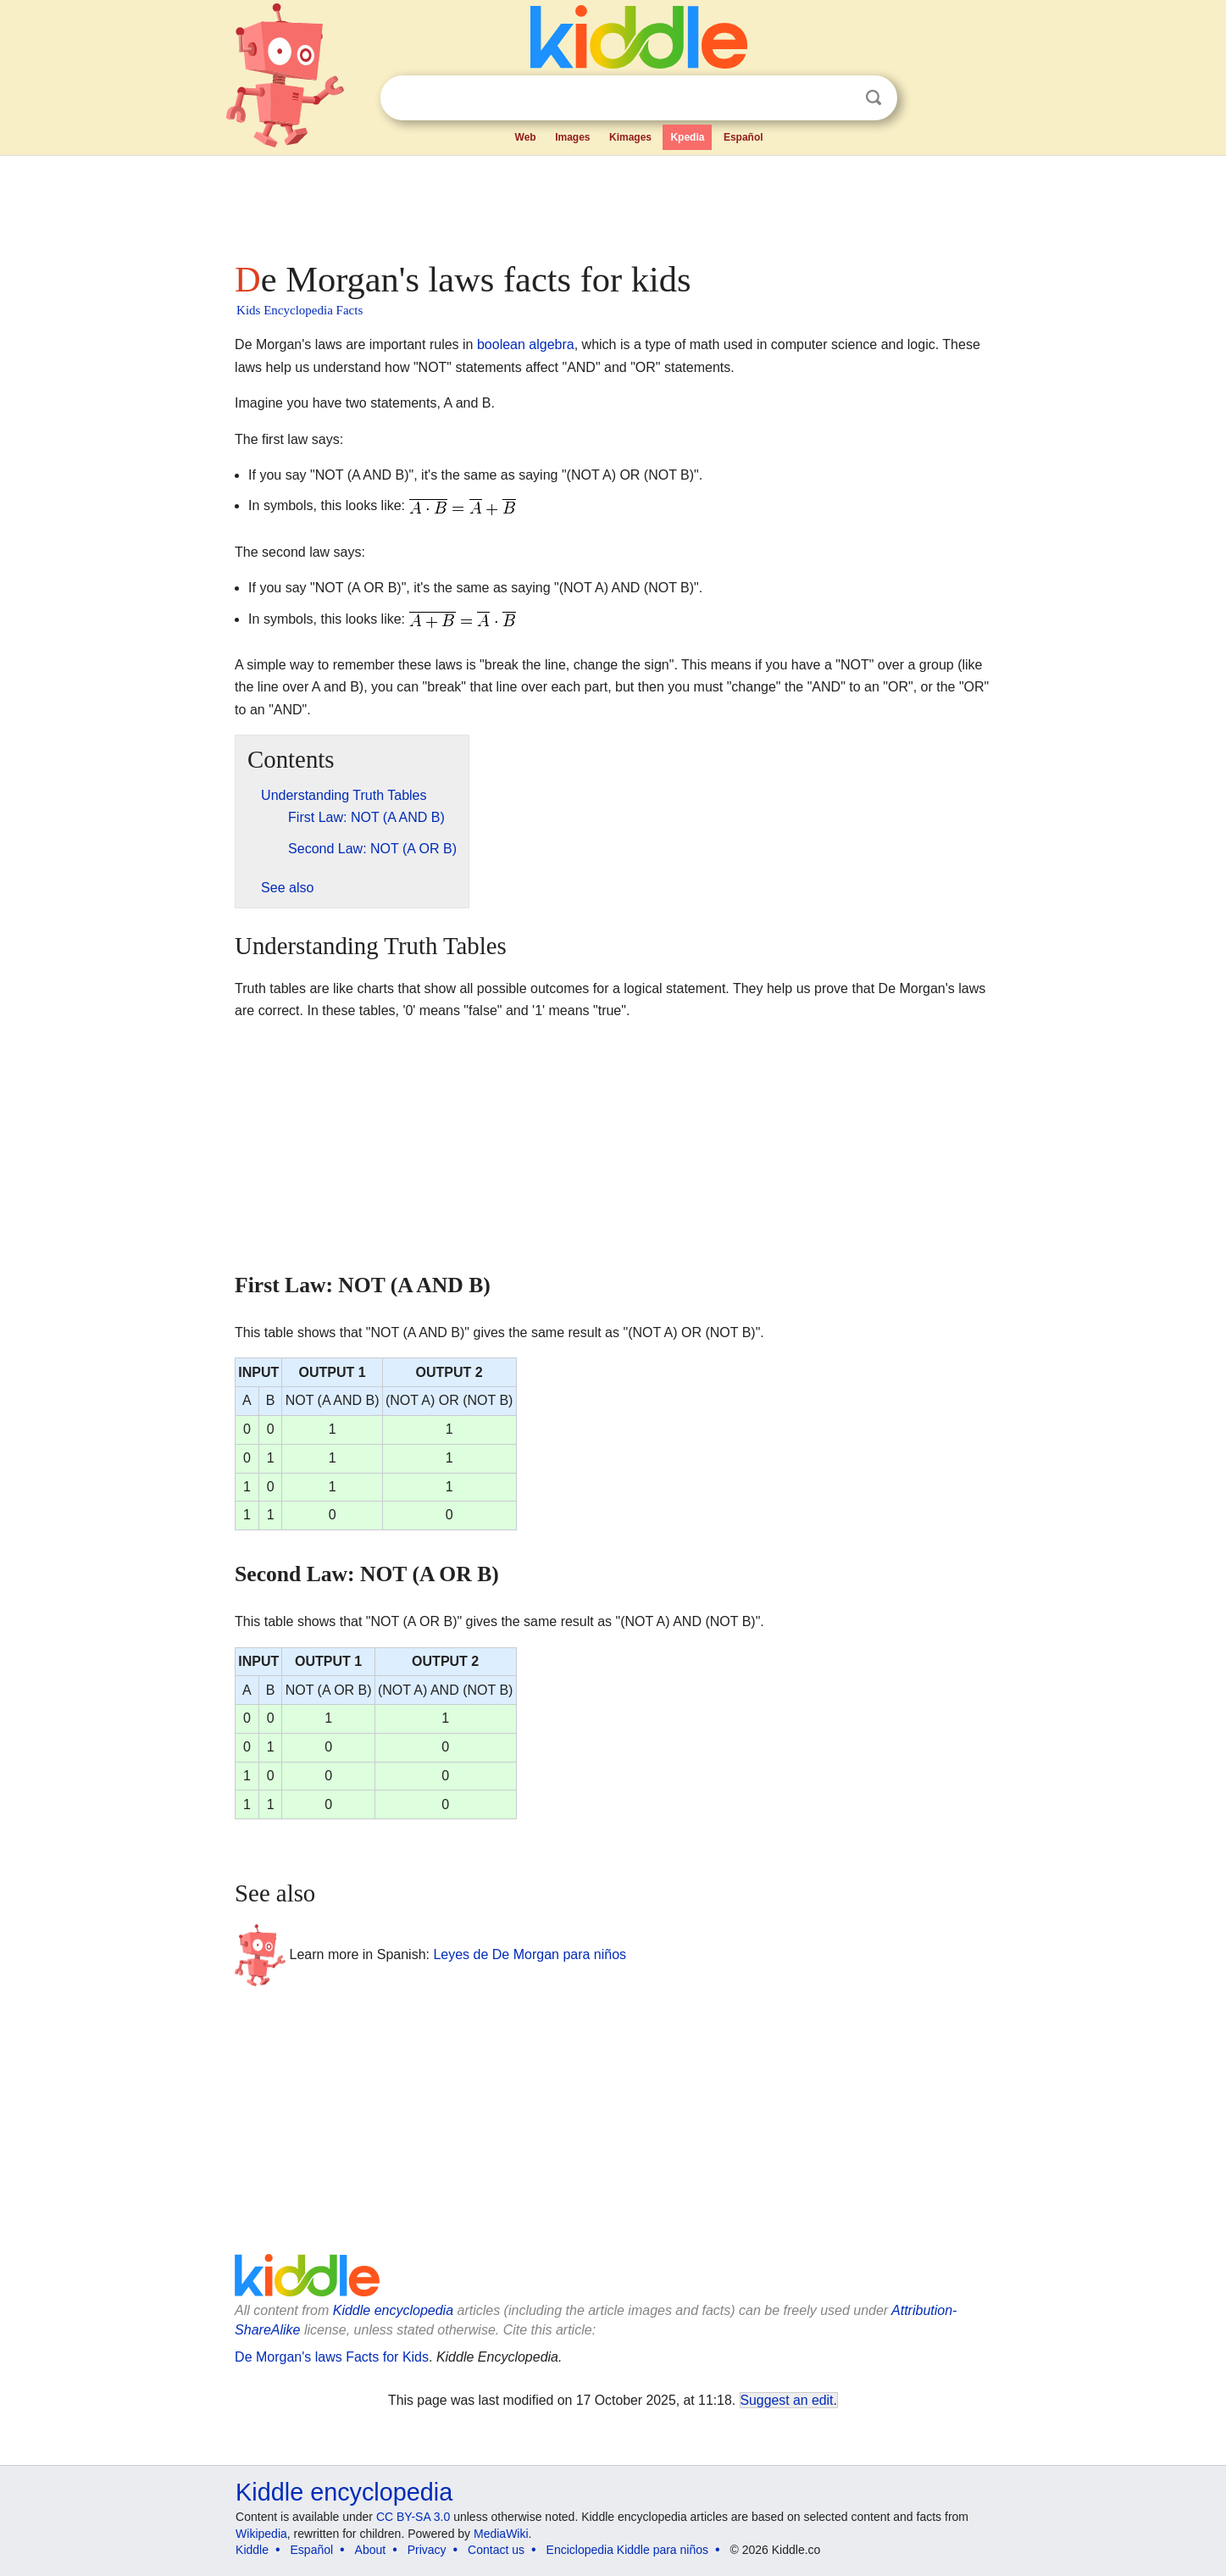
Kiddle (252, 2550)
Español (743, 137)
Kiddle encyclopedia (393, 2310)
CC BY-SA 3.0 (413, 2516)
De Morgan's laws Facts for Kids (332, 2357)
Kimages (630, 137)
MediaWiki (501, 2533)
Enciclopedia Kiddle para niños (627, 2550)
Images (572, 137)
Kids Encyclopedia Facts (299, 310)
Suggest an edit (787, 2400)
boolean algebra (525, 344)
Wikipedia (261, 2533)
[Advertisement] (612, 203)
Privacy (427, 2550)
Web (525, 137)
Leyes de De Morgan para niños (529, 1954)
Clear (838, 98)
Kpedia (687, 137)
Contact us (496, 2550)
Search (873, 98)
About (370, 2550)
